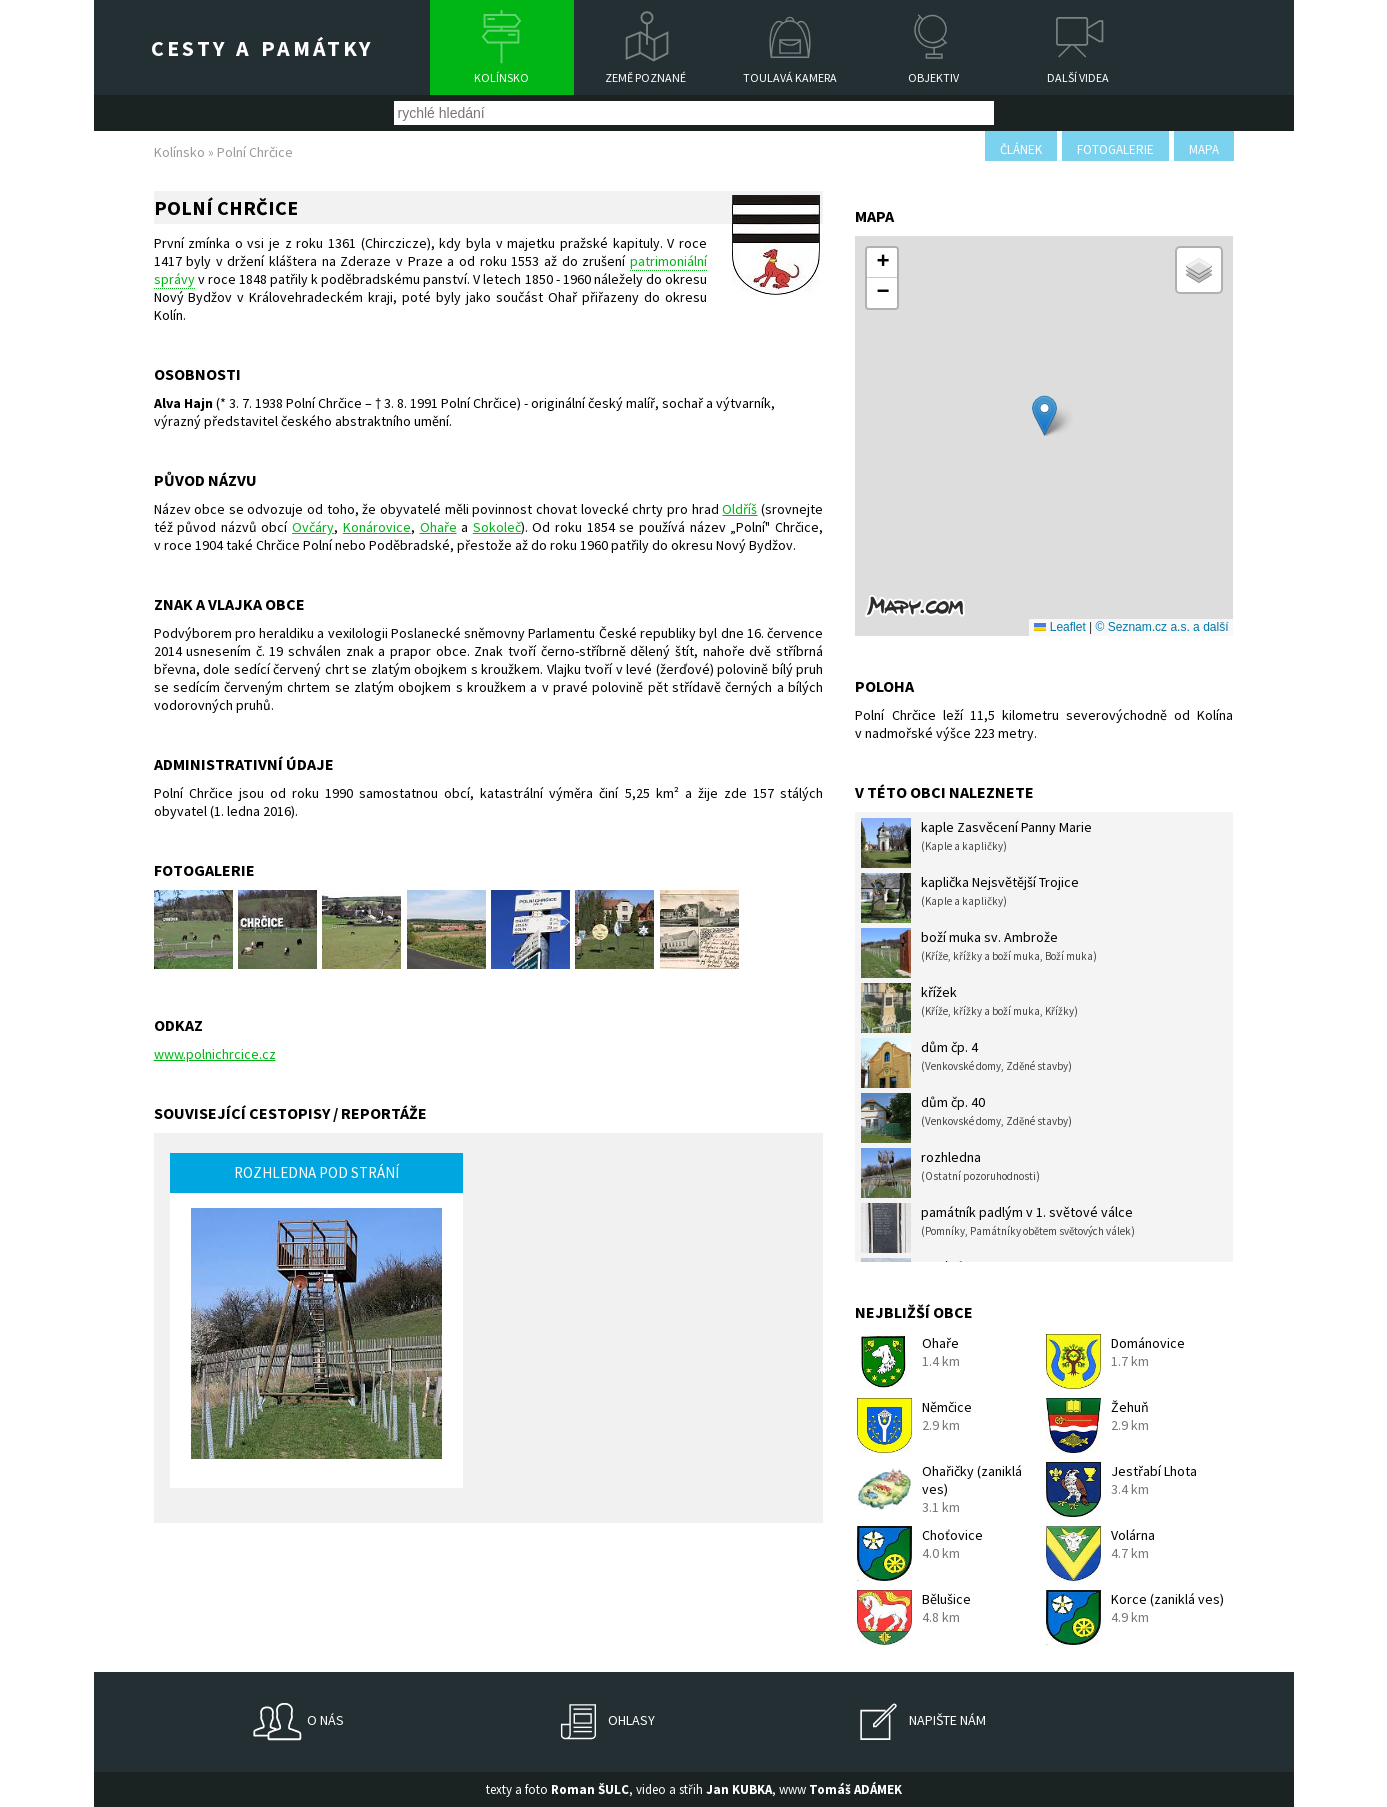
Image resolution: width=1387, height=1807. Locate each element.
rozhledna (950, 1173)
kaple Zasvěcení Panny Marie (976, 843)
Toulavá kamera (790, 77)
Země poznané (645, 77)
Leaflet (1059, 627)
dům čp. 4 (966, 1063)
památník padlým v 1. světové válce (998, 1228)
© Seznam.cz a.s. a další (1162, 627)
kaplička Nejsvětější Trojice (970, 898)
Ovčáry (313, 527)
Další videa (1078, 77)
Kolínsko (501, 77)
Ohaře (438, 527)
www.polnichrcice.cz (215, 1054)
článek (1021, 149)
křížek (969, 1008)
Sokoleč (497, 527)
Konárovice (377, 527)
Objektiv (933, 77)
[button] (1044, 415)
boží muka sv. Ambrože (979, 953)
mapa (1204, 149)
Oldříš (739, 509)
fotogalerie (1115, 149)
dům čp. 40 (966, 1118)
